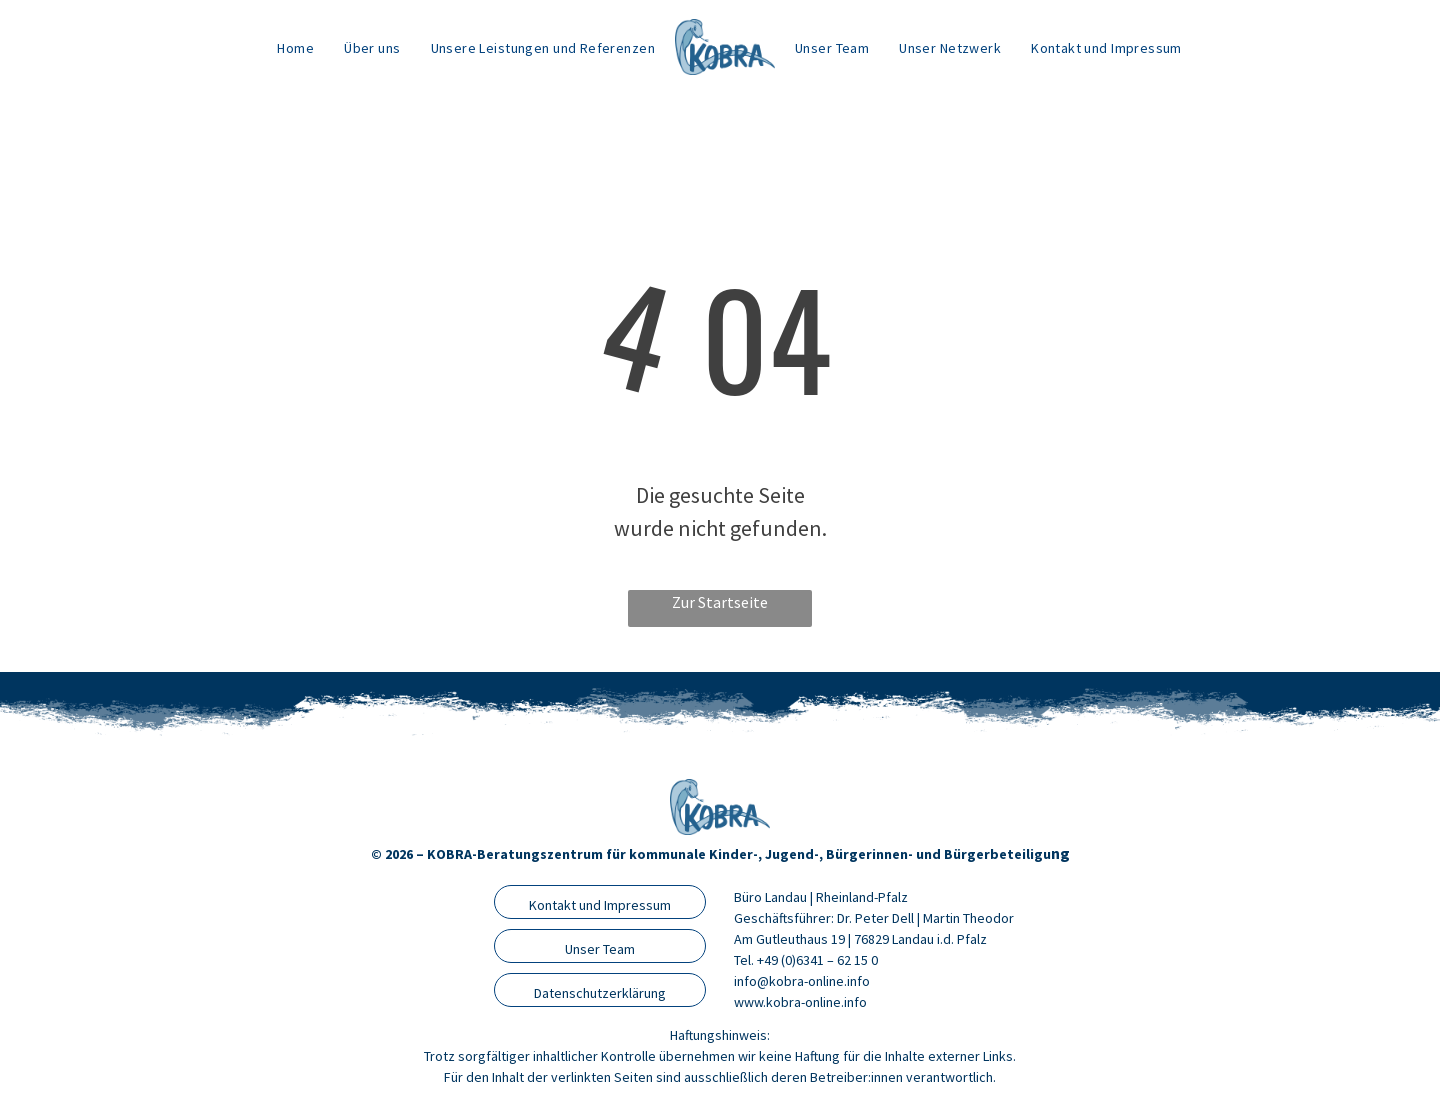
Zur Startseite (720, 602)
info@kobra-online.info (802, 981)
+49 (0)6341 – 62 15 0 (817, 960)
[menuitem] (295, 47)
